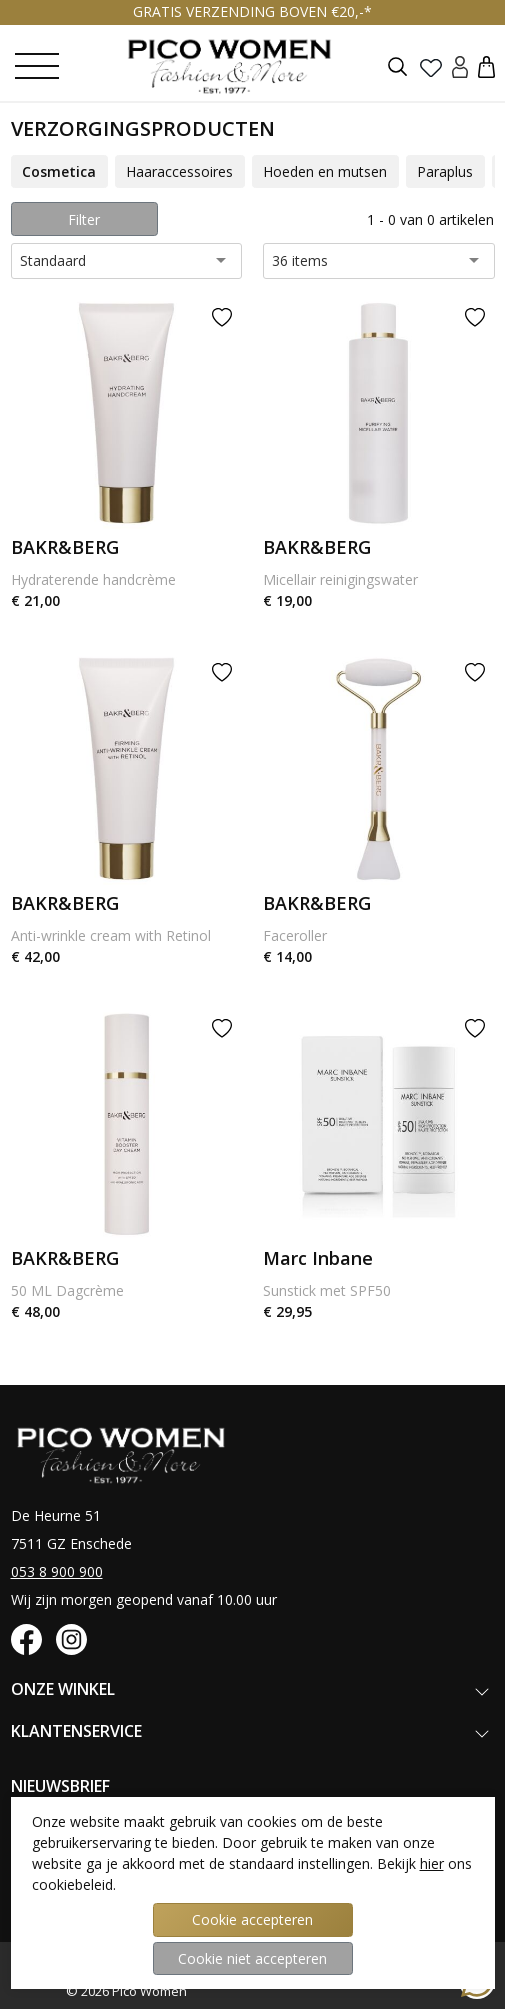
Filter (84, 219)
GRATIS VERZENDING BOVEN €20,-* (252, 11)
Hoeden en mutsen (325, 171)
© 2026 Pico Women (126, 1991)
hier (432, 1863)
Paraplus (445, 171)
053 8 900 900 (57, 1571)
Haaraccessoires (179, 171)
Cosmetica (59, 171)
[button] (486, 66)
